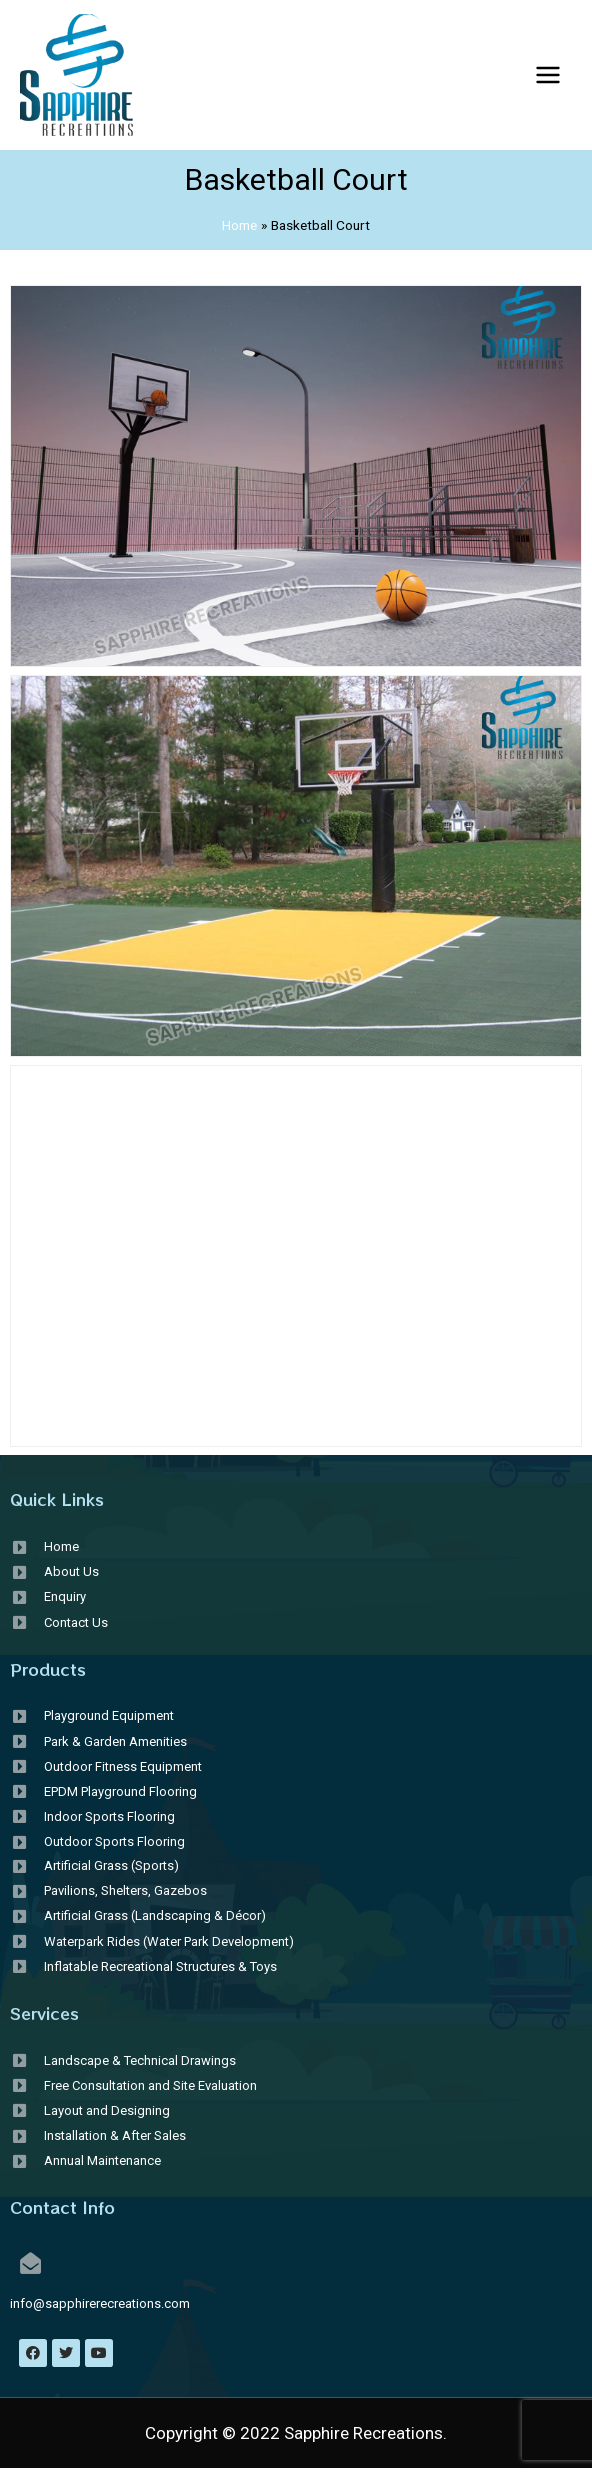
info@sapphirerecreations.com (100, 2303)
